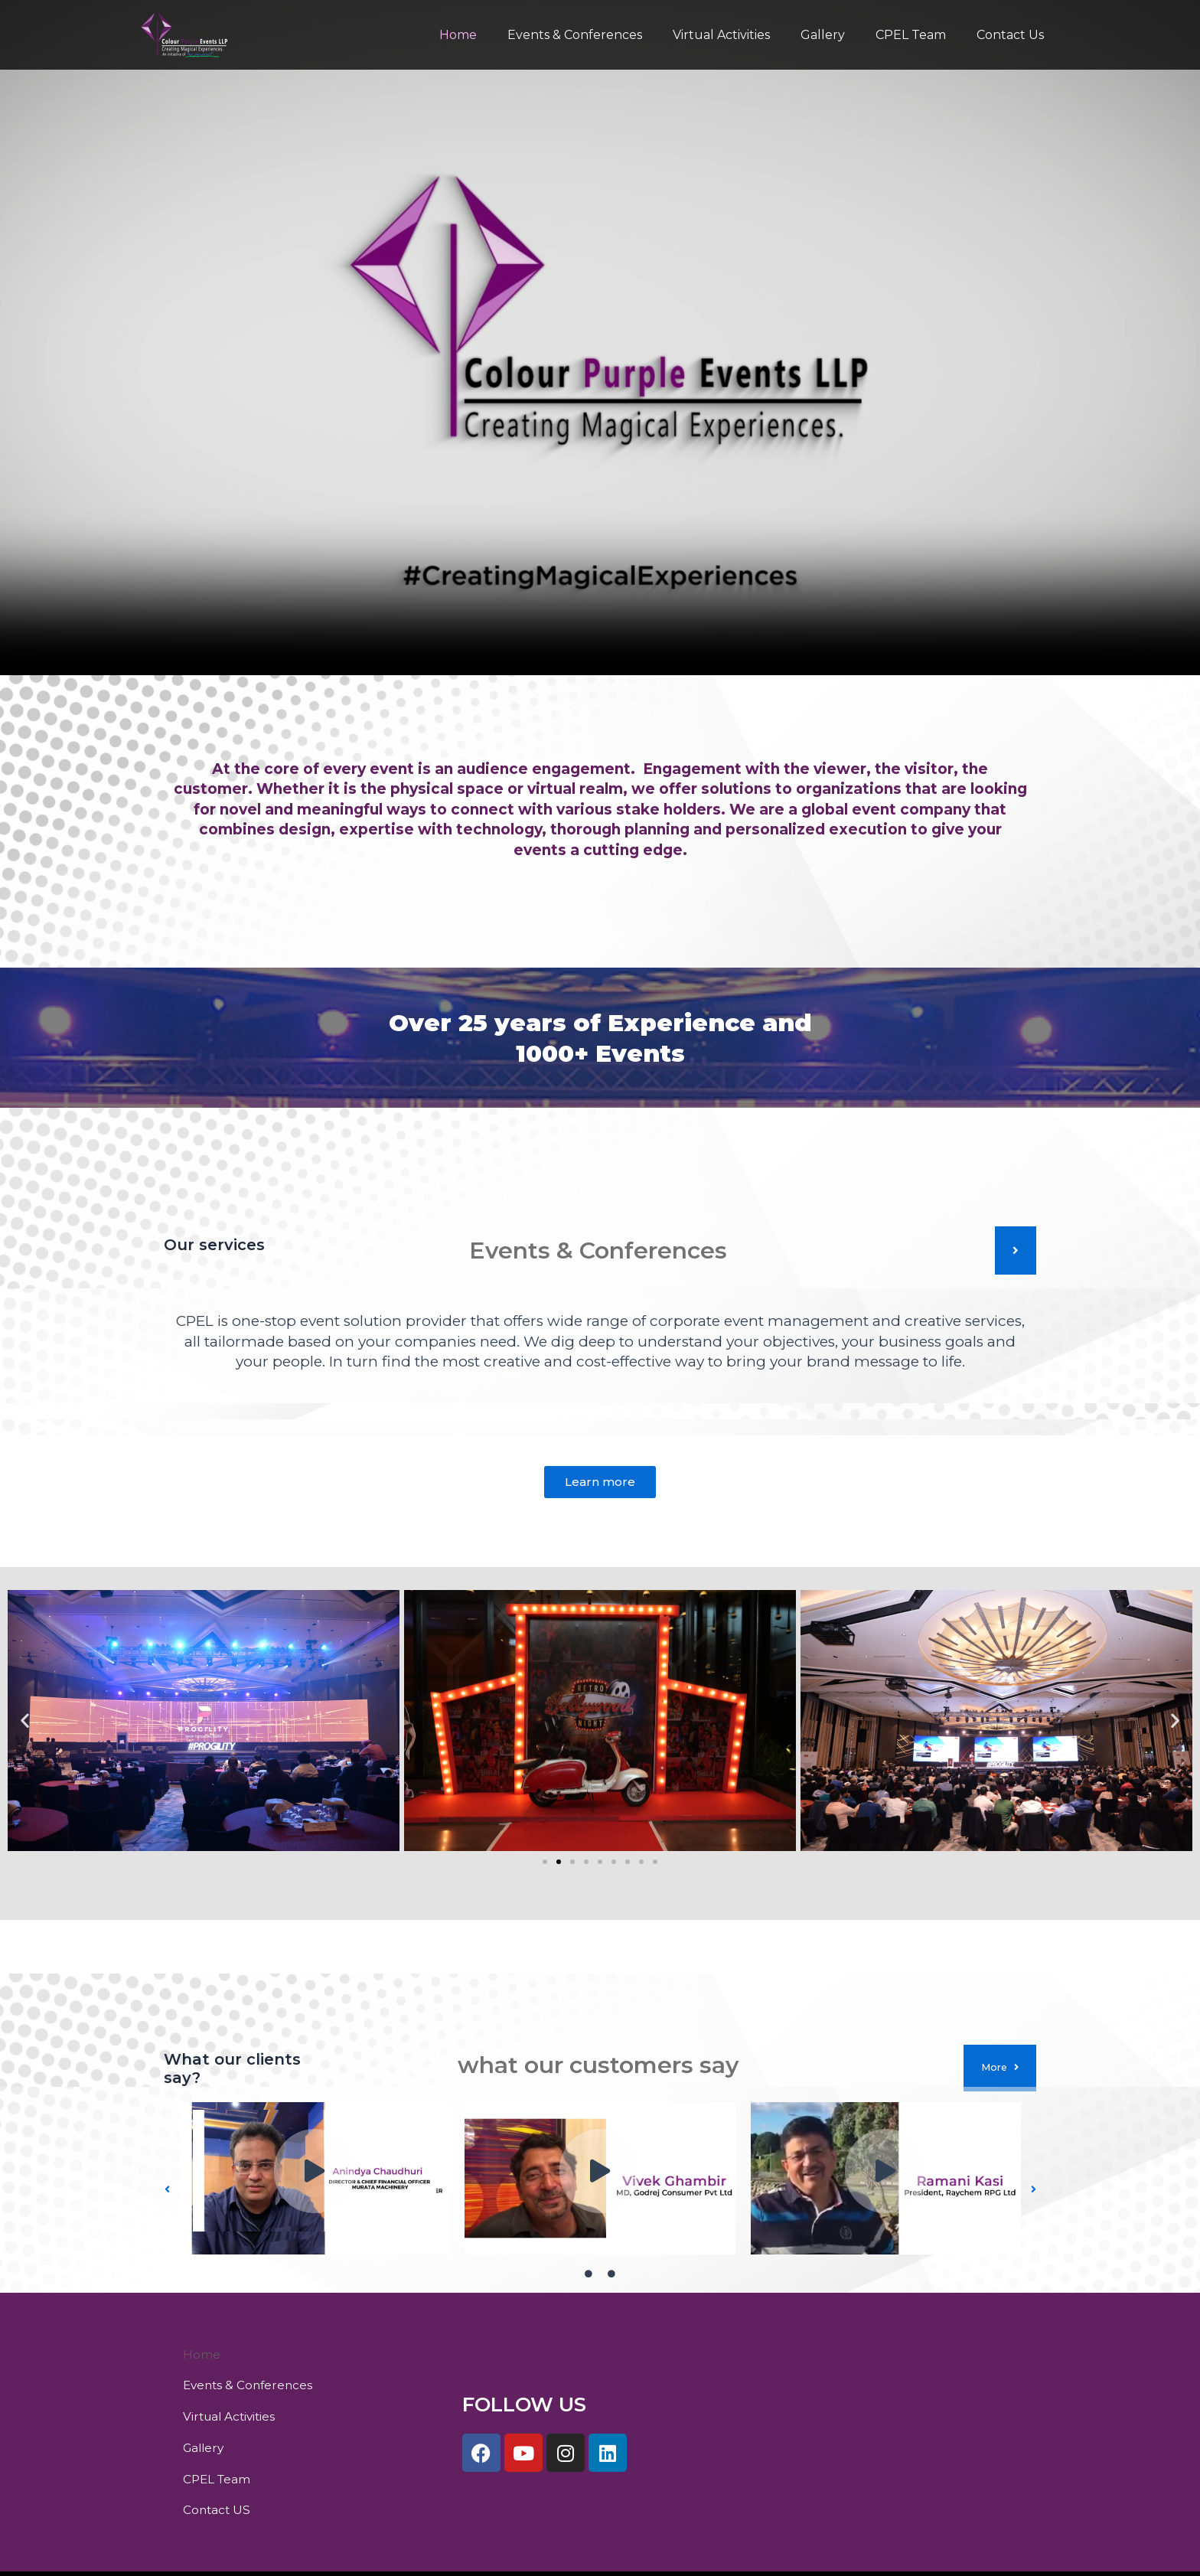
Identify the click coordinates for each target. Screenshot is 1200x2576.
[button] (24, 1723)
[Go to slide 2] (558, 1865)
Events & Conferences (602, 35)
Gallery (838, 35)
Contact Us (1013, 35)
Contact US (218, 2459)
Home (491, 35)
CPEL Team (920, 35)
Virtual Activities (742, 35)
